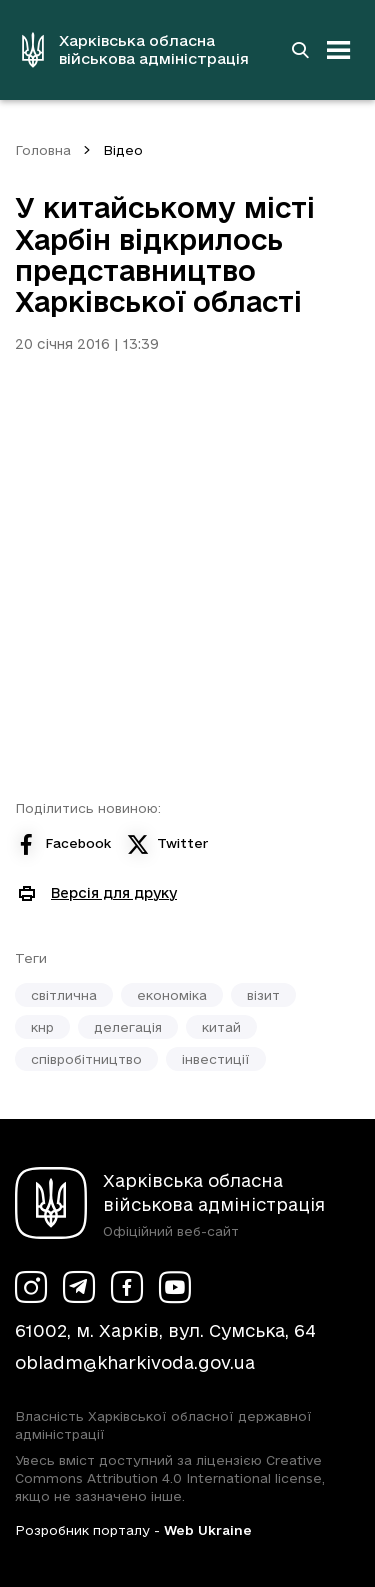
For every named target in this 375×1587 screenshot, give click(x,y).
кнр (42, 1027)
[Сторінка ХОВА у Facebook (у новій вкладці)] (127, 1287)
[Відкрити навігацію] (339, 50)
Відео (123, 150)
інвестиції (216, 1059)
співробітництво (86, 1059)
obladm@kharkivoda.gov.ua (135, 1362)
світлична (64, 995)
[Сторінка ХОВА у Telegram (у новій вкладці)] (79, 1287)
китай (221, 1027)
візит (263, 995)
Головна (43, 150)
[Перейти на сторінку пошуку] (300, 50)
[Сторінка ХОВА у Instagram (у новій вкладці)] (31, 1287)
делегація (128, 1027)
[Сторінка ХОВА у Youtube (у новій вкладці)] (175, 1287)
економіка (172, 995)
